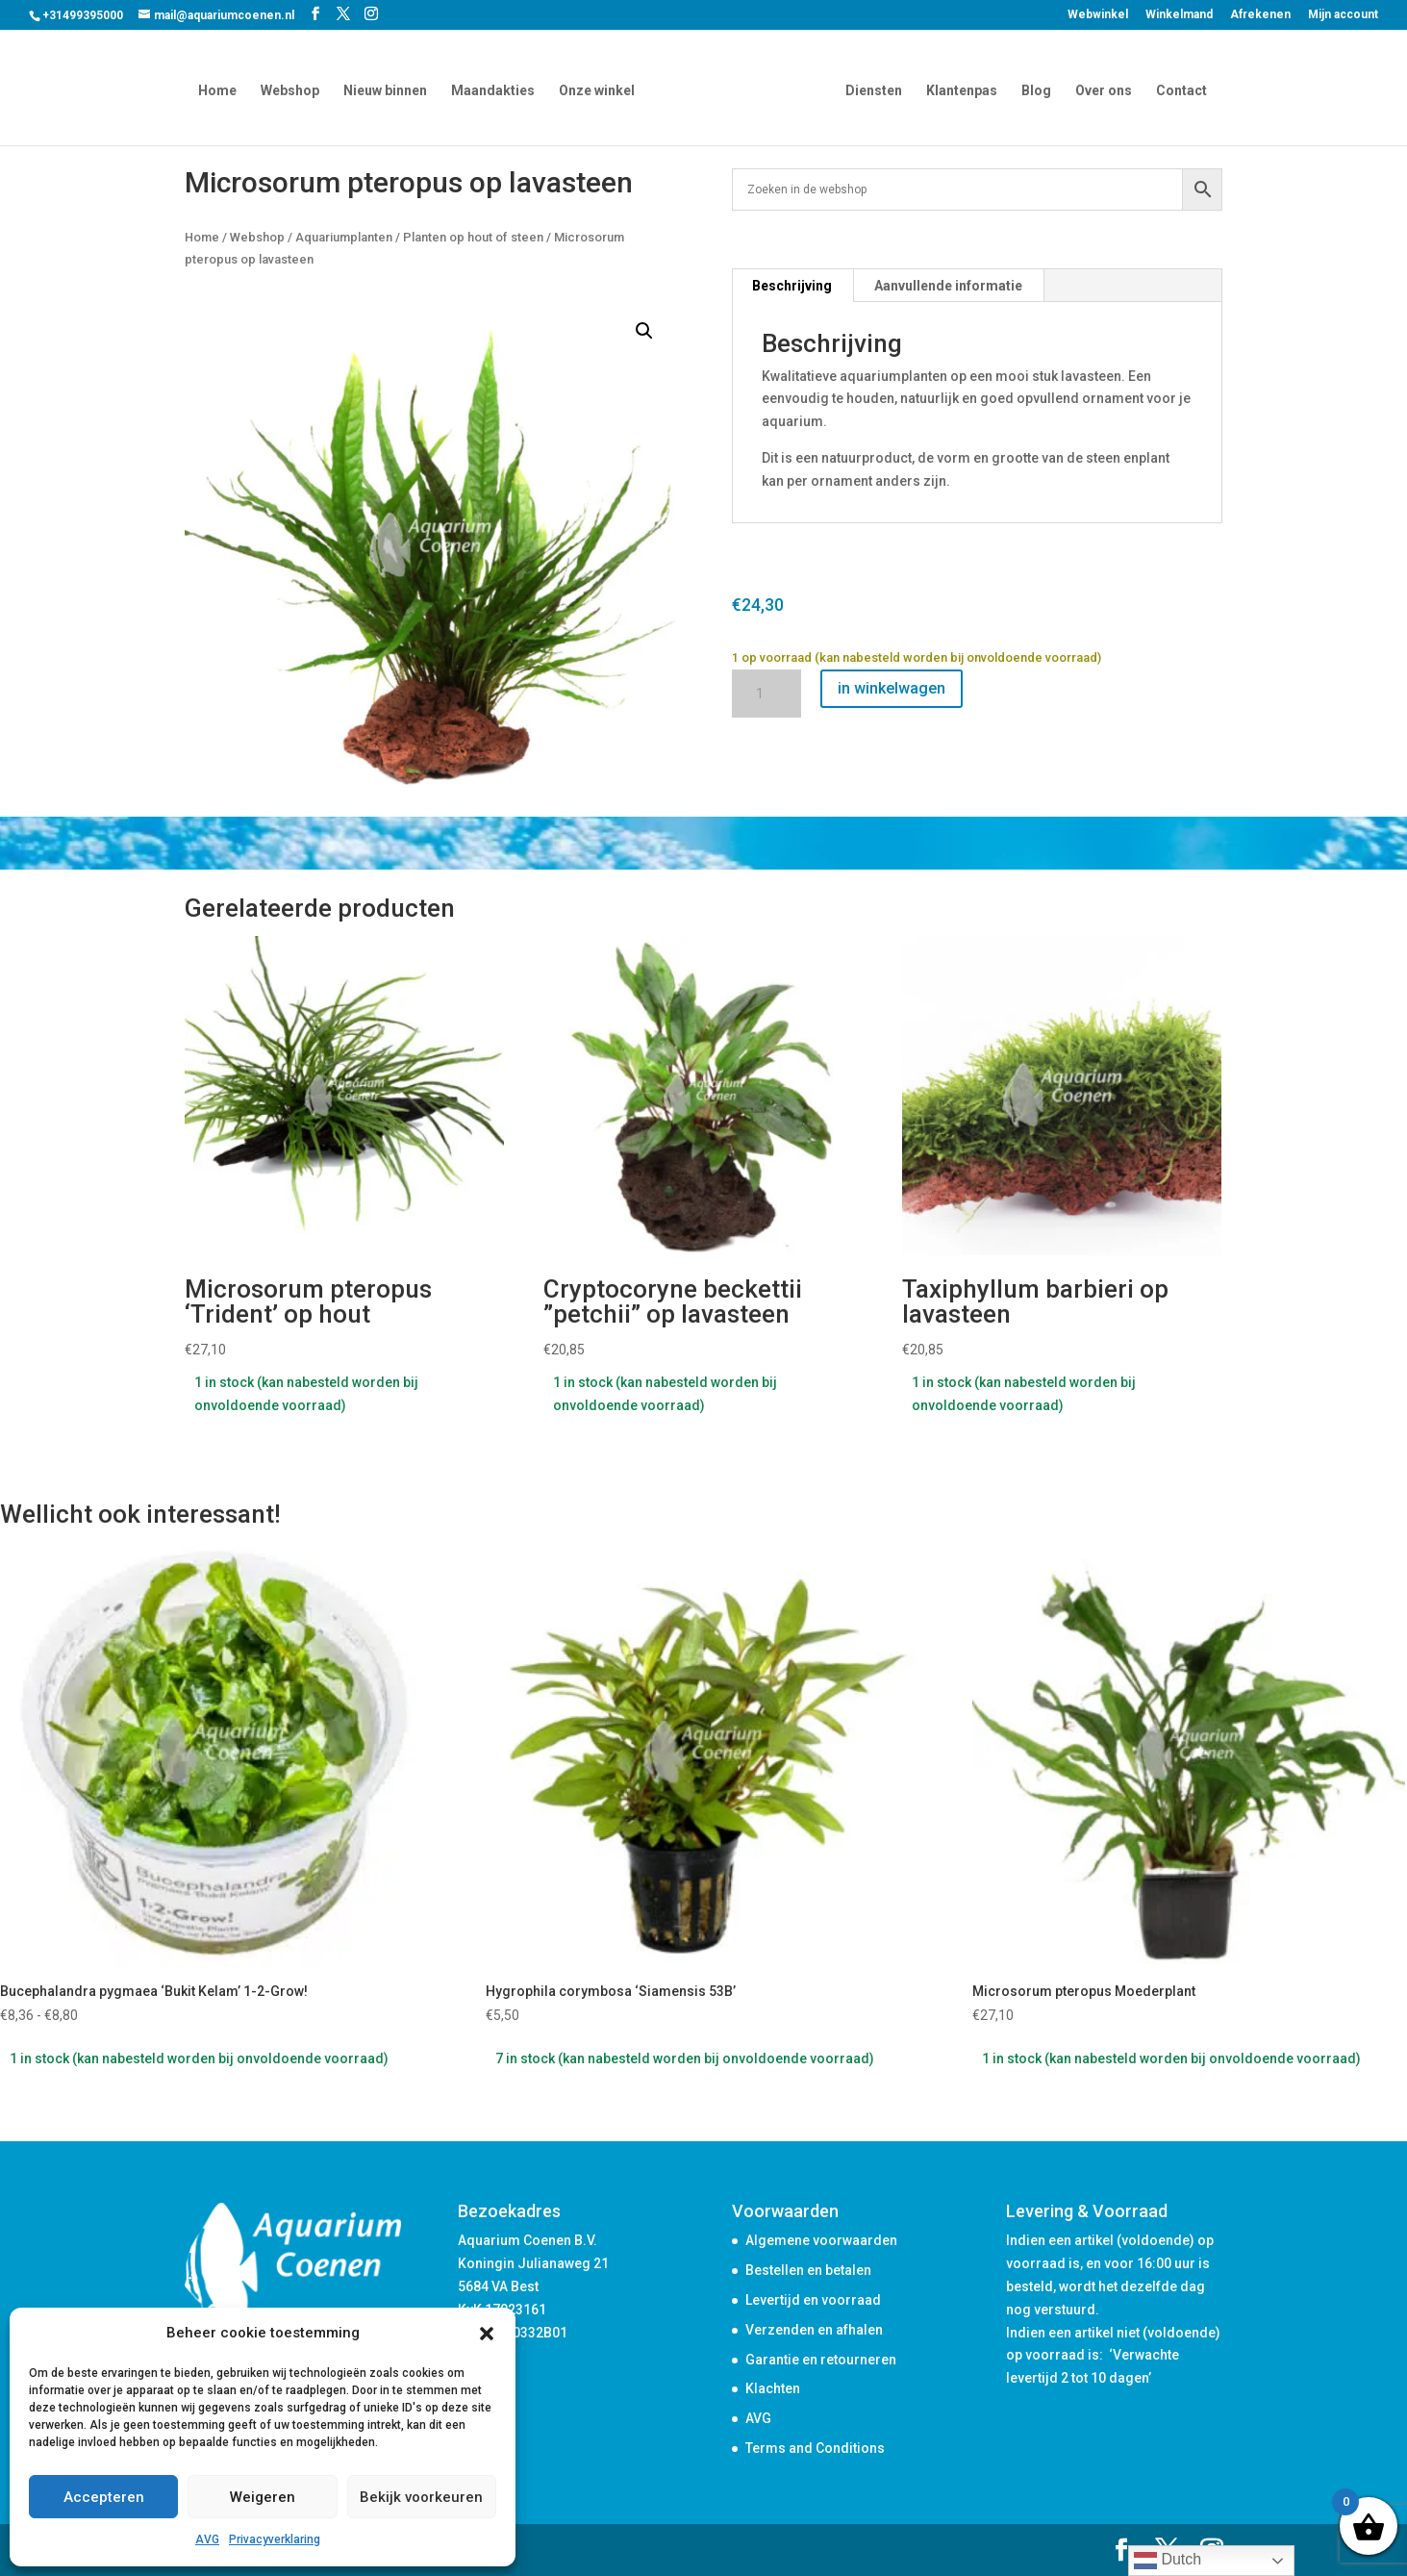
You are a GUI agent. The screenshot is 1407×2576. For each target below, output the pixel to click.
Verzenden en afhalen (814, 2329)
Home (220, 89)
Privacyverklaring (274, 2539)
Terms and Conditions (815, 2448)
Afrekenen (1260, 15)
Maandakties (496, 89)
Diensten (870, 89)
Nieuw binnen (388, 89)
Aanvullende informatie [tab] (948, 285)
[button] (486, 2333)
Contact (1178, 89)
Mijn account (1343, 15)
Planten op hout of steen (473, 237)
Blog (1033, 89)
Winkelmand (1179, 15)
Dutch (1167, 2560)
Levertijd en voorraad (813, 2300)
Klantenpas (958, 89)
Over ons (1100, 89)
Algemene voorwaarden (821, 2240)
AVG (207, 2539)
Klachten (772, 2388)
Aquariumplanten (343, 237)
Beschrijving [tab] (792, 285)
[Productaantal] (766, 693)
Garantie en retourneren (820, 2359)
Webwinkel (1098, 15)
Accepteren (103, 2497)
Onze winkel (600, 89)
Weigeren (262, 2497)
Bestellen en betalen (808, 2270)
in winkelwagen (891, 688)
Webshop (293, 89)
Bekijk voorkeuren (421, 2497)
